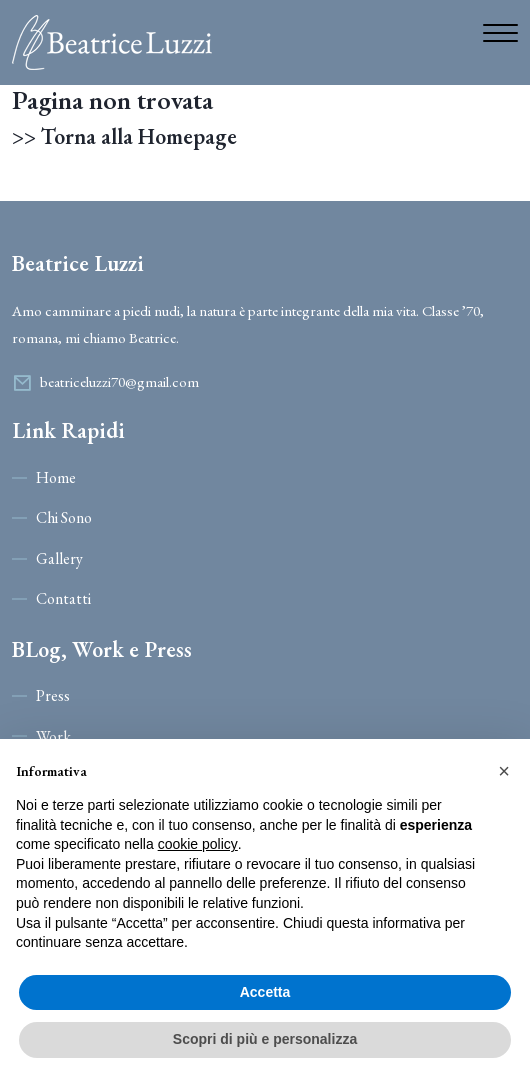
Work (53, 736)
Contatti (63, 598)
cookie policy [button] (198, 844)
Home (56, 477)
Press (53, 695)
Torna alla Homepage (139, 137)
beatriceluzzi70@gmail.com (119, 381)
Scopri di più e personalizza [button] (265, 1039)
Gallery (59, 558)
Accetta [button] (265, 992)
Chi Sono (64, 517)
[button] (504, 771)
